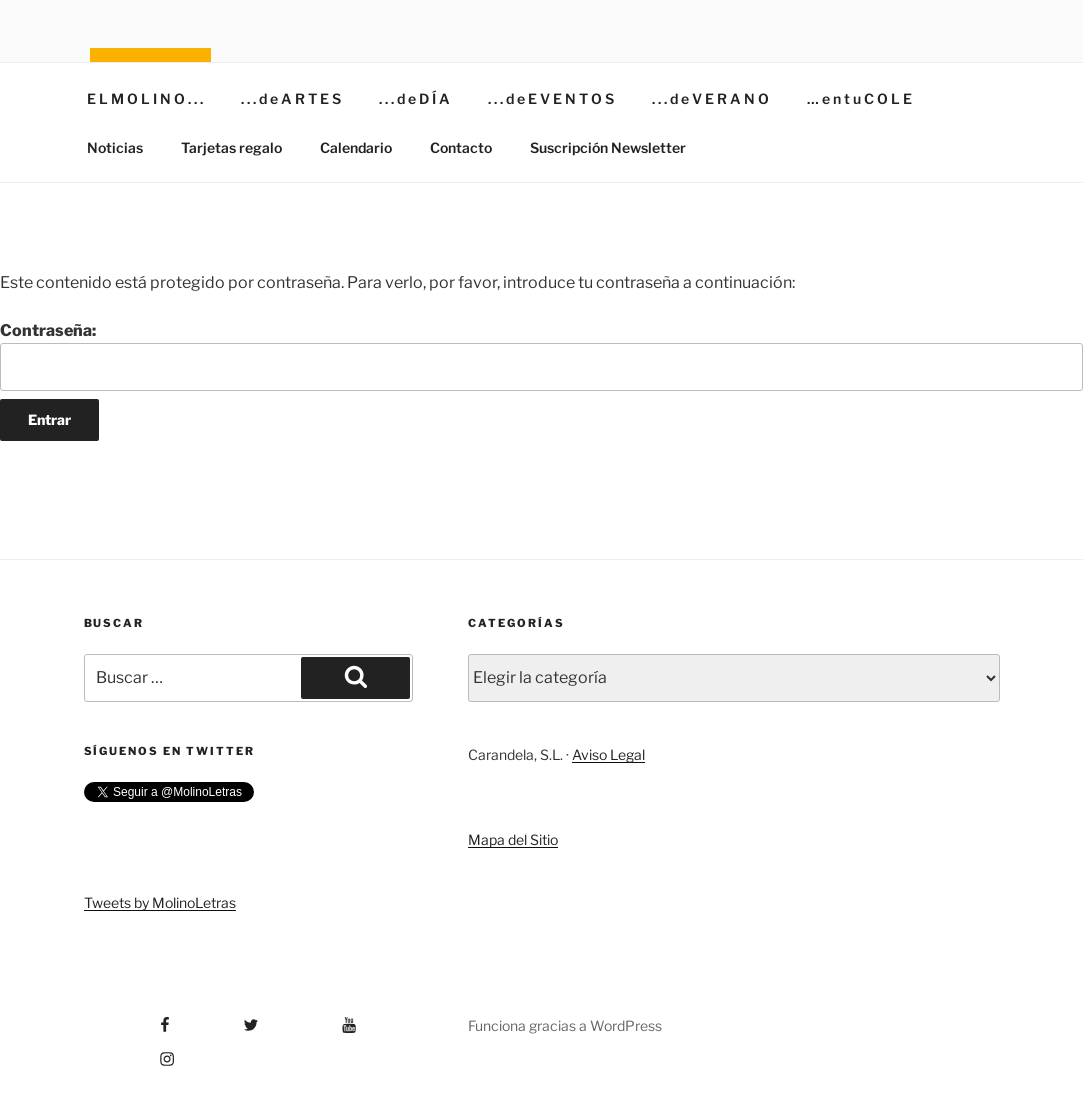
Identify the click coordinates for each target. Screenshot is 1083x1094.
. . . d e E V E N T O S (551, 98)
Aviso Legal (608, 754)
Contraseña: (541, 356)
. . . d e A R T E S (291, 98)
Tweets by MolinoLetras (160, 902)
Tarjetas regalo (231, 147)
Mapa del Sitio (513, 839)
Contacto (461, 147)
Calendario (356, 147)
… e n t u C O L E (859, 98)
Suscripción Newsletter (608, 147)
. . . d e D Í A (414, 98)
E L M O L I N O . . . (145, 98)
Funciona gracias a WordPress (565, 1025)
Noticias (115, 147)
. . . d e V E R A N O (710, 98)
